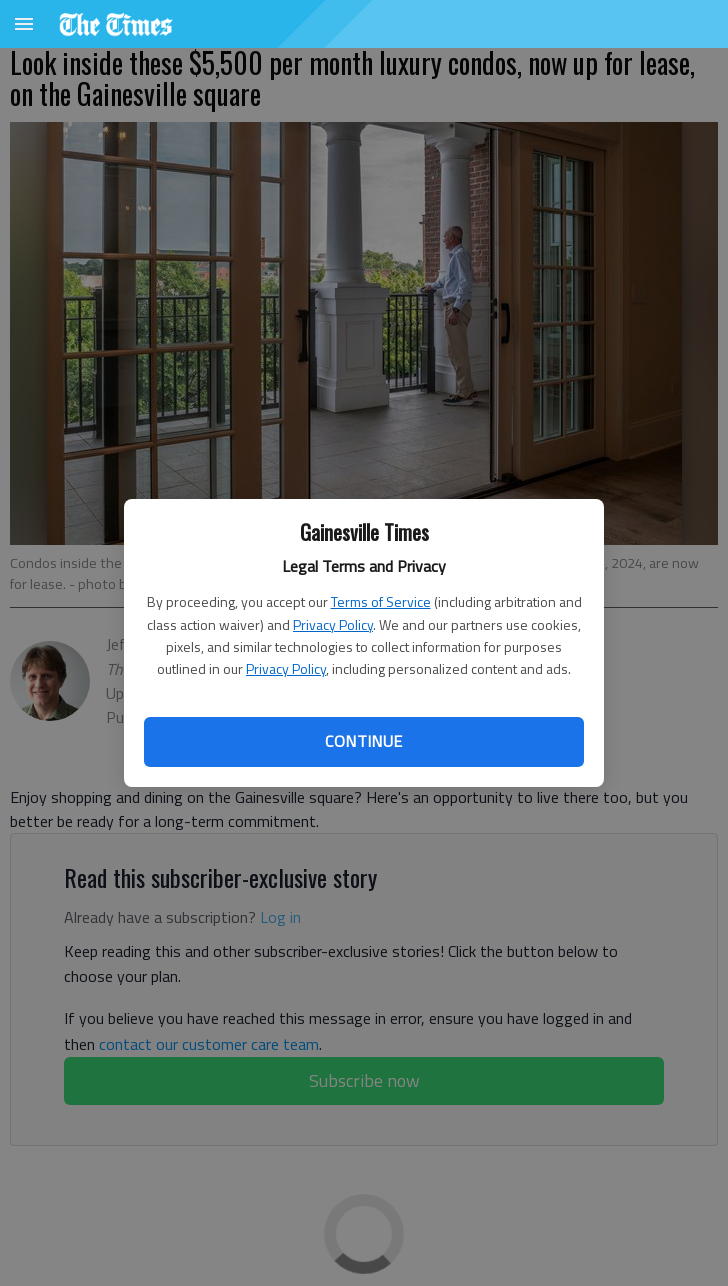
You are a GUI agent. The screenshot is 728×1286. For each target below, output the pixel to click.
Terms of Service (381, 601)
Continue (363, 741)
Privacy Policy (333, 624)
